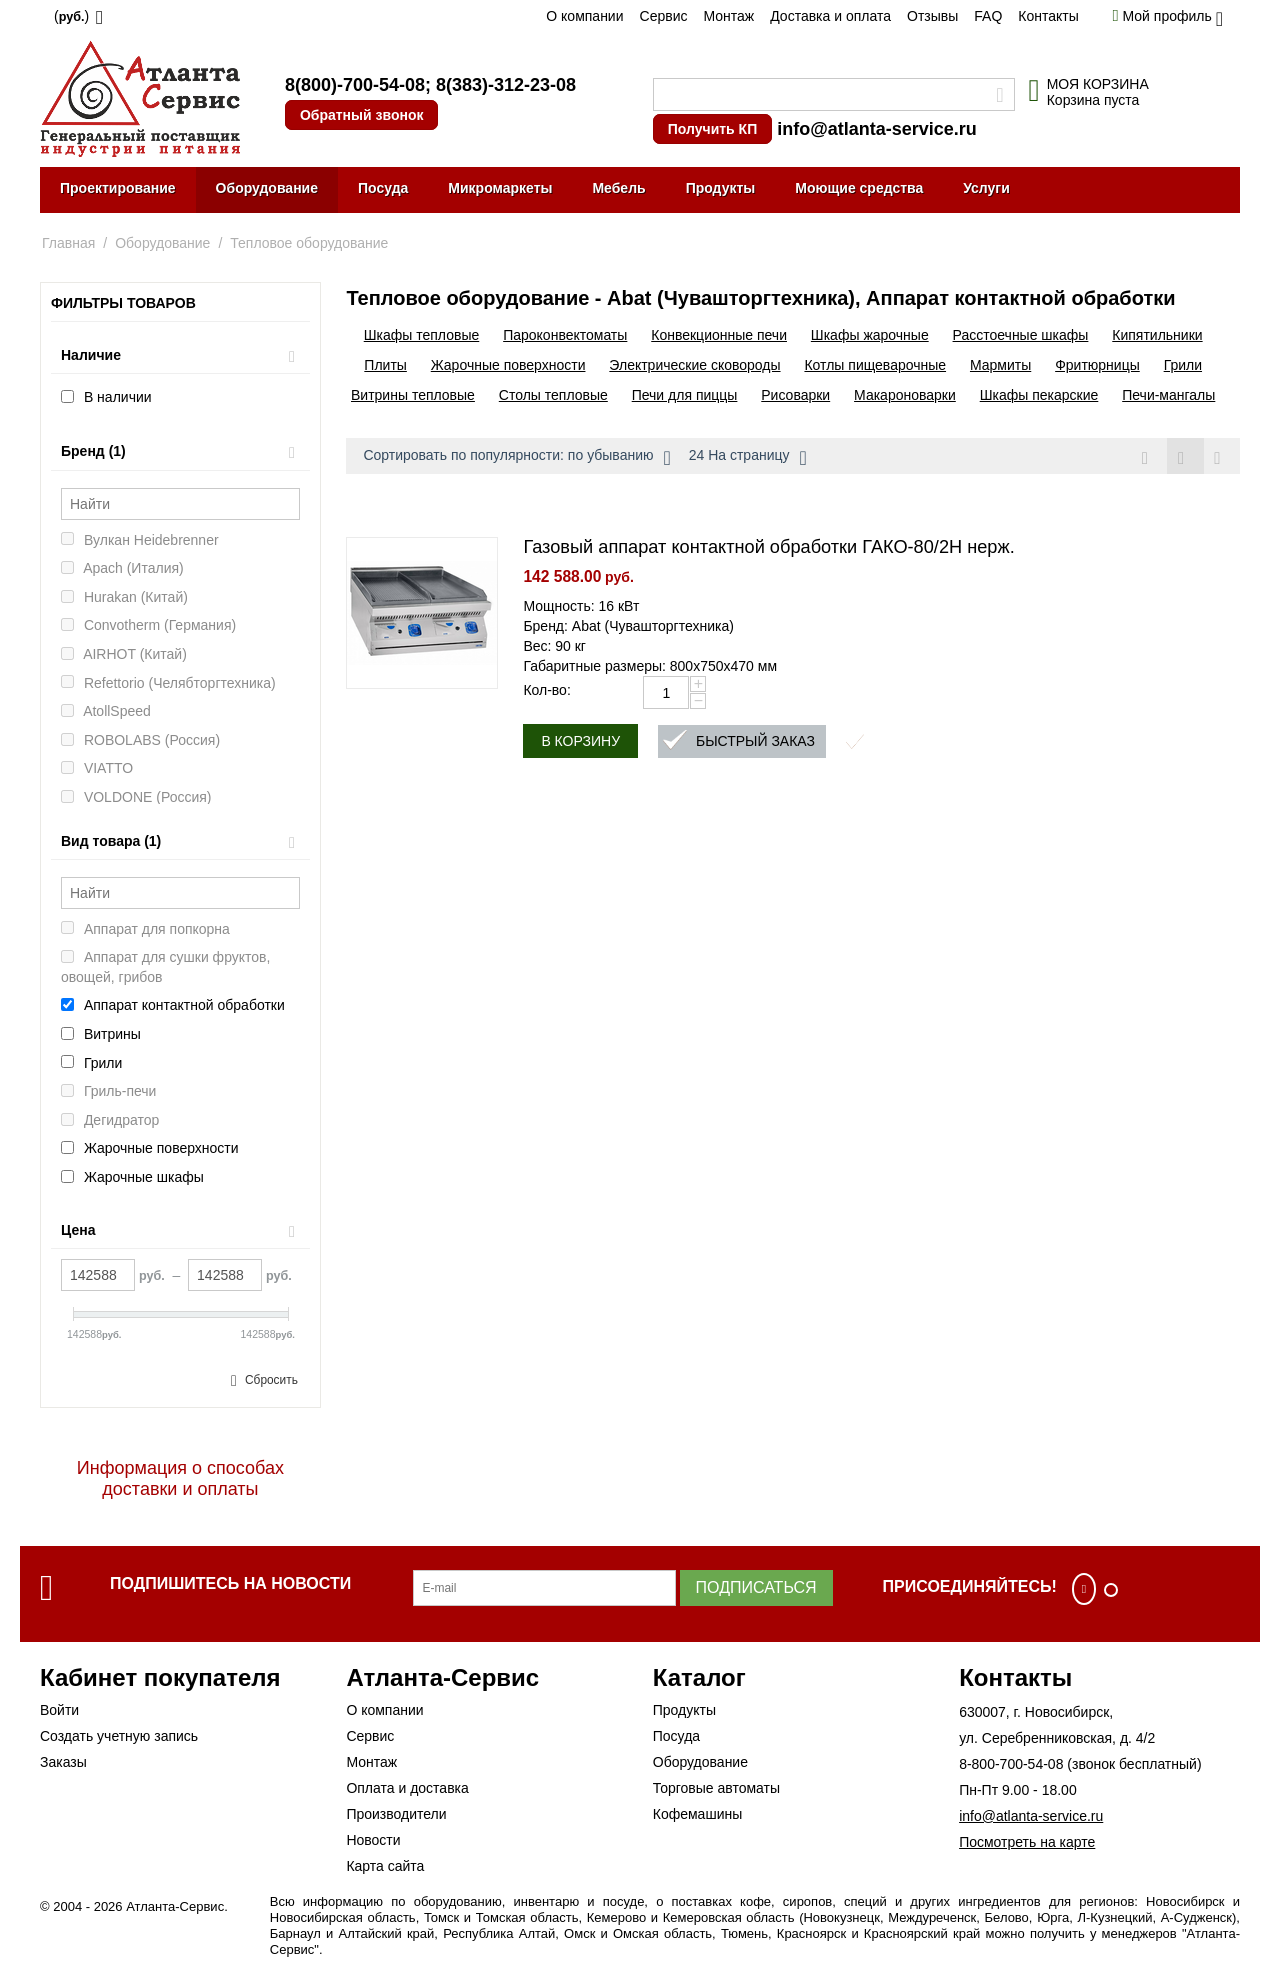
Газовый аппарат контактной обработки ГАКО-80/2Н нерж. (768, 548)
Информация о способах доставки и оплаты (180, 1478)
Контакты (1048, 16)
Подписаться (756, 1587)
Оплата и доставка (407, 1788)
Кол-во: (546, 691)
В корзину (580, 742)
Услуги (986, 188)
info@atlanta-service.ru (877, 129)
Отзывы (932, 16)
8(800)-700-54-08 (355, 85)
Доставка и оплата (830, 16)
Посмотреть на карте (1027, 1842)
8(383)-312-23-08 (506, 85)
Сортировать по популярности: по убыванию (516, 458)
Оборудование (267, 188)
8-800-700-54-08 (1011, 1764)
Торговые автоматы (716, 1788)
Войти (59, 1710)
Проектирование (118, 188)
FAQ (988, 16)
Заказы (63, 1762)
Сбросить (271, 1380)
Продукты (721, 188)
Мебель (618, 188)
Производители (396, 1814)
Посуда (383, 188)
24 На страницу (748, 458)
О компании (584, 16)
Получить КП (712, 129)
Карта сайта (385, 1866)
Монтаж (728, 16)
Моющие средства (859, 188)
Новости (373, 1840)
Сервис (664, 16)
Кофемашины (698, 1814)
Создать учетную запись (119, 1736)
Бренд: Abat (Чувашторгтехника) (628, 627)
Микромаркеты (500, 188)
